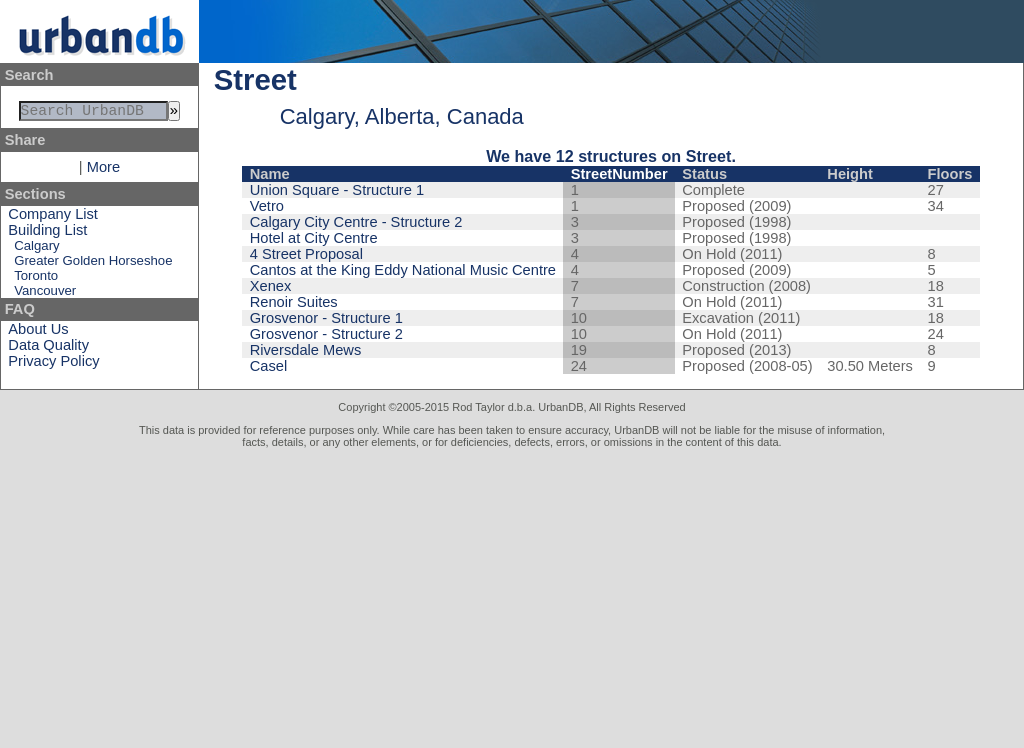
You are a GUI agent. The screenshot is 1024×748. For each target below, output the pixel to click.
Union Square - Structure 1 (337, 190)
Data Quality (48, 349)
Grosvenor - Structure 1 (326, 318)
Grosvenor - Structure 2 (326, 334)
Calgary (36, 249)
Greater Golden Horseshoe (93, 264)
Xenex (271, 286)
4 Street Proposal (306, 254)
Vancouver (45, 294)
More (103, 171)
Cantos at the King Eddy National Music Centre (403, 270)
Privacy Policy (53, 365)
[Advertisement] (512, 598)
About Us (38, 333)
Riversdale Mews (306, 350)
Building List (47, 234)
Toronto (36, 279)
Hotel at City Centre (314, 238)
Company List (53, 218)
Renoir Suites (294, 302)
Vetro (267, 206)
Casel (268, 366)
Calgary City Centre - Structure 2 (356, 222)
